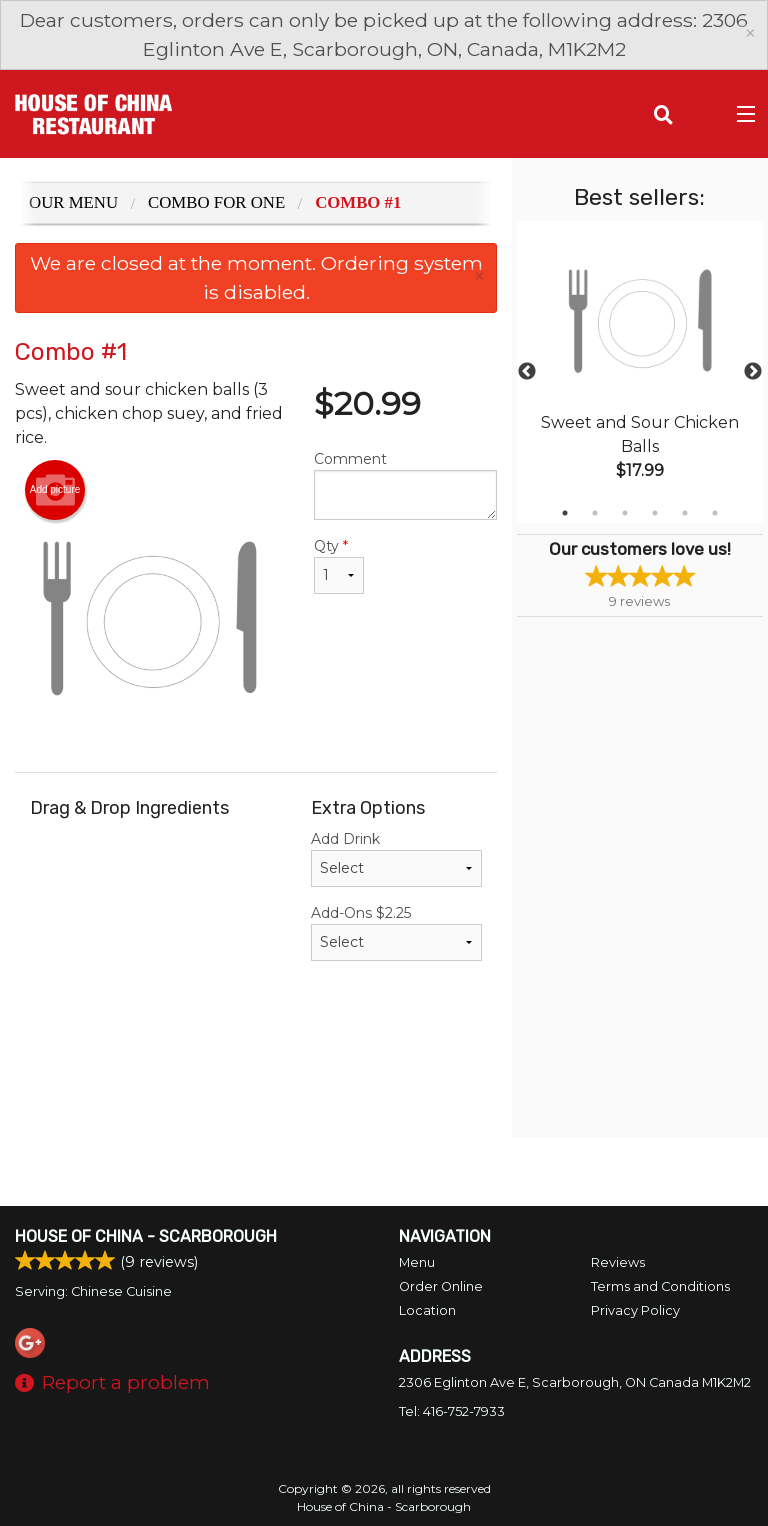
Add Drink (396, 858)
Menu (417, 1262)
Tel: (452, 1411)
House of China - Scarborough (146, 1236)
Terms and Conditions (660, 1286)
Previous (527, 372)
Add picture (55, 490)
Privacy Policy (635, 1310)
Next (753, 372)
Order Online (441, 1286)
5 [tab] (685, 513)
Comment (405, 485)
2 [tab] (595, 513)
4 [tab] (655, 513)
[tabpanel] (640, 372)
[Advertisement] (256, 1072)
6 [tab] (715, 513)
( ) (703, 114)
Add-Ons (396, 932)
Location (427, 1310)
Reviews (618, 1262)
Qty (339, 565)
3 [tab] (625, 513)
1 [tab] (565, 513)
